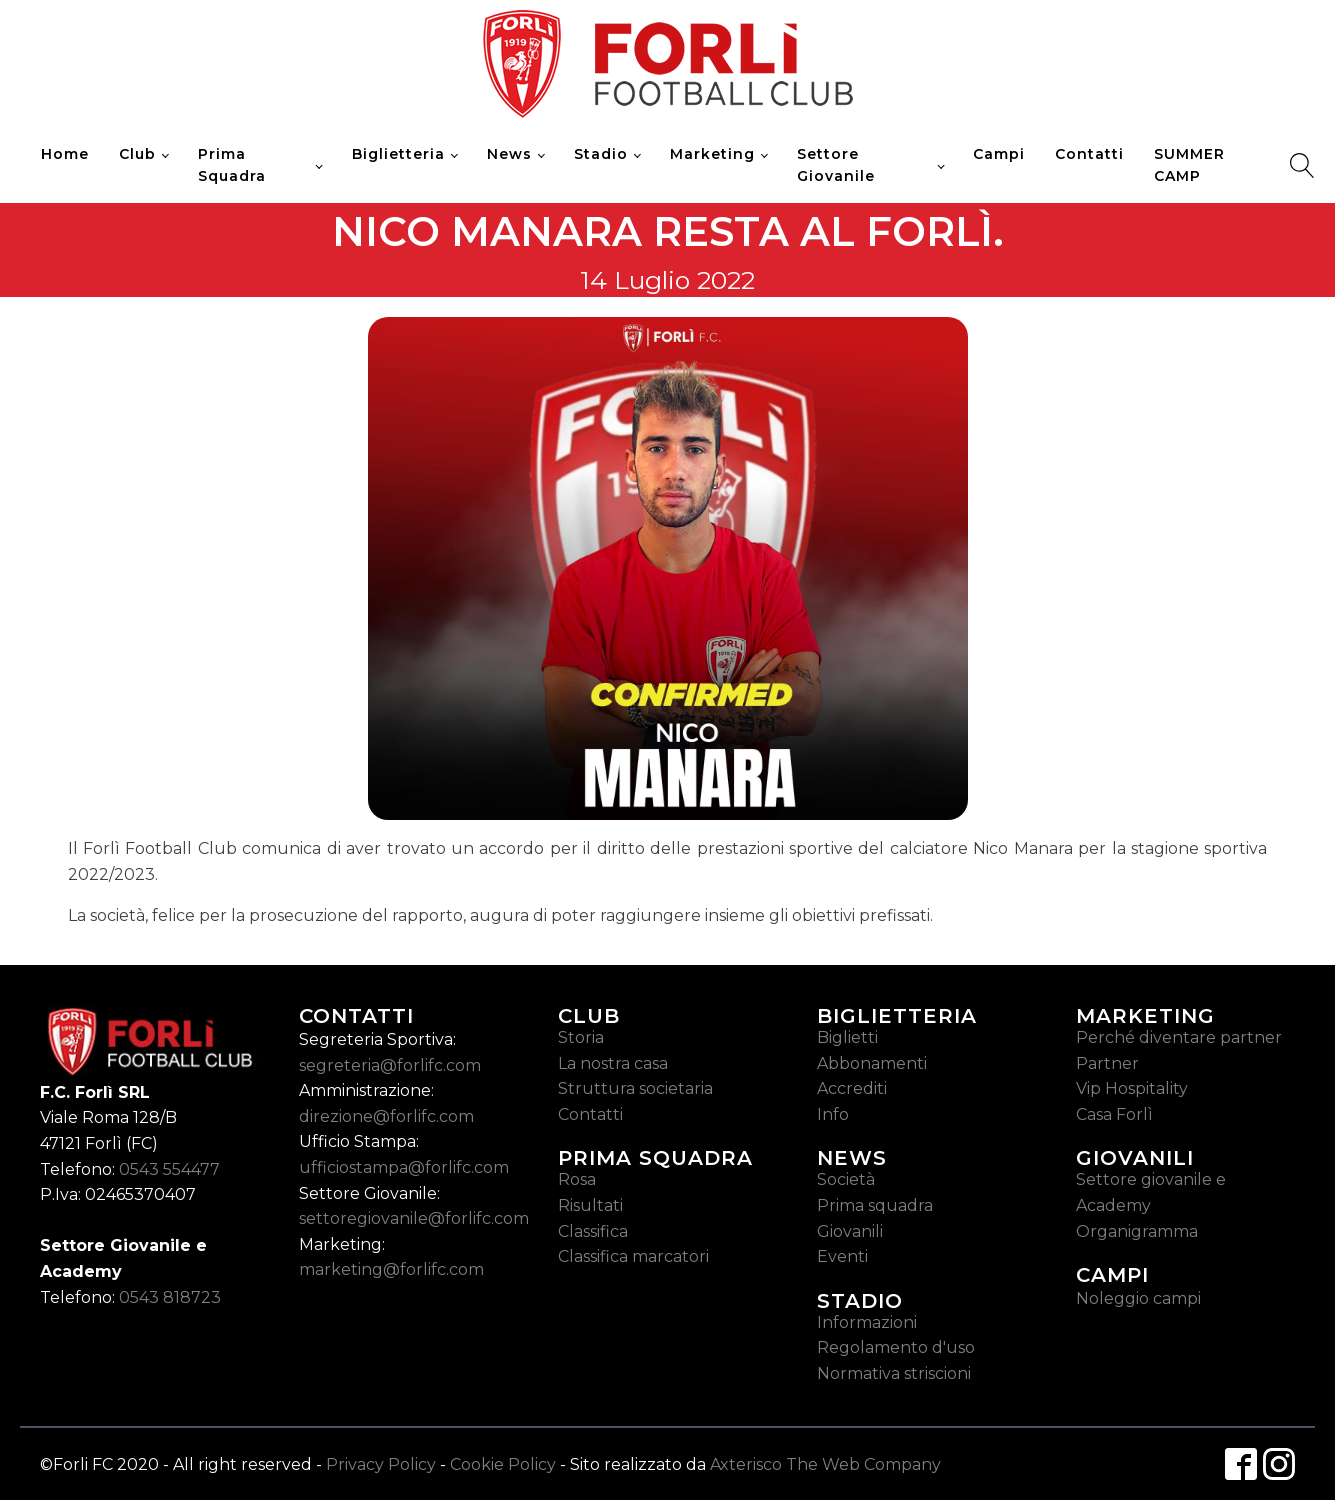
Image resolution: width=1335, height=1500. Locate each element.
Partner (1107, 1063)
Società (846, 1179)
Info (833, 1114)
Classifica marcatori (633, 1256)
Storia (581, 1037)
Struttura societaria (635, 1088)
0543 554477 (169, 1169)
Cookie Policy (503, 1464)
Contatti (1089, 154)
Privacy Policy (381, 1464)
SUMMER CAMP (1189, 165)
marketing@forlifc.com (391, 1269)
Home (65, 154)
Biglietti (847, 1037)
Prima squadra (875, 1205)
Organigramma (1137, 1231)
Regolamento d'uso (896, 1347)
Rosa (577, 1179)
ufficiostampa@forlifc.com (404, 1167)
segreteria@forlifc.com (390, 1065)
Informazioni (867, 1322)
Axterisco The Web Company (825, 1464)
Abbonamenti (872, 1063)
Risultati (590, 1205)
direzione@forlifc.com (386, 1116)
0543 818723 (170, 1297)
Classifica (593, 1231)
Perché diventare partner (1179, 1037)
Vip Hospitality (1132, 1088)
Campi (999, 154)
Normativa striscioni (894, 1373)
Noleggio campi (1138, 1298)
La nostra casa (613, 1063)
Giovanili (850, 1231)
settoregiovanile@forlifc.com (414, 1218)
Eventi (842, 1256)
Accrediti (852, 1088)
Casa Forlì (1114, 1114)
